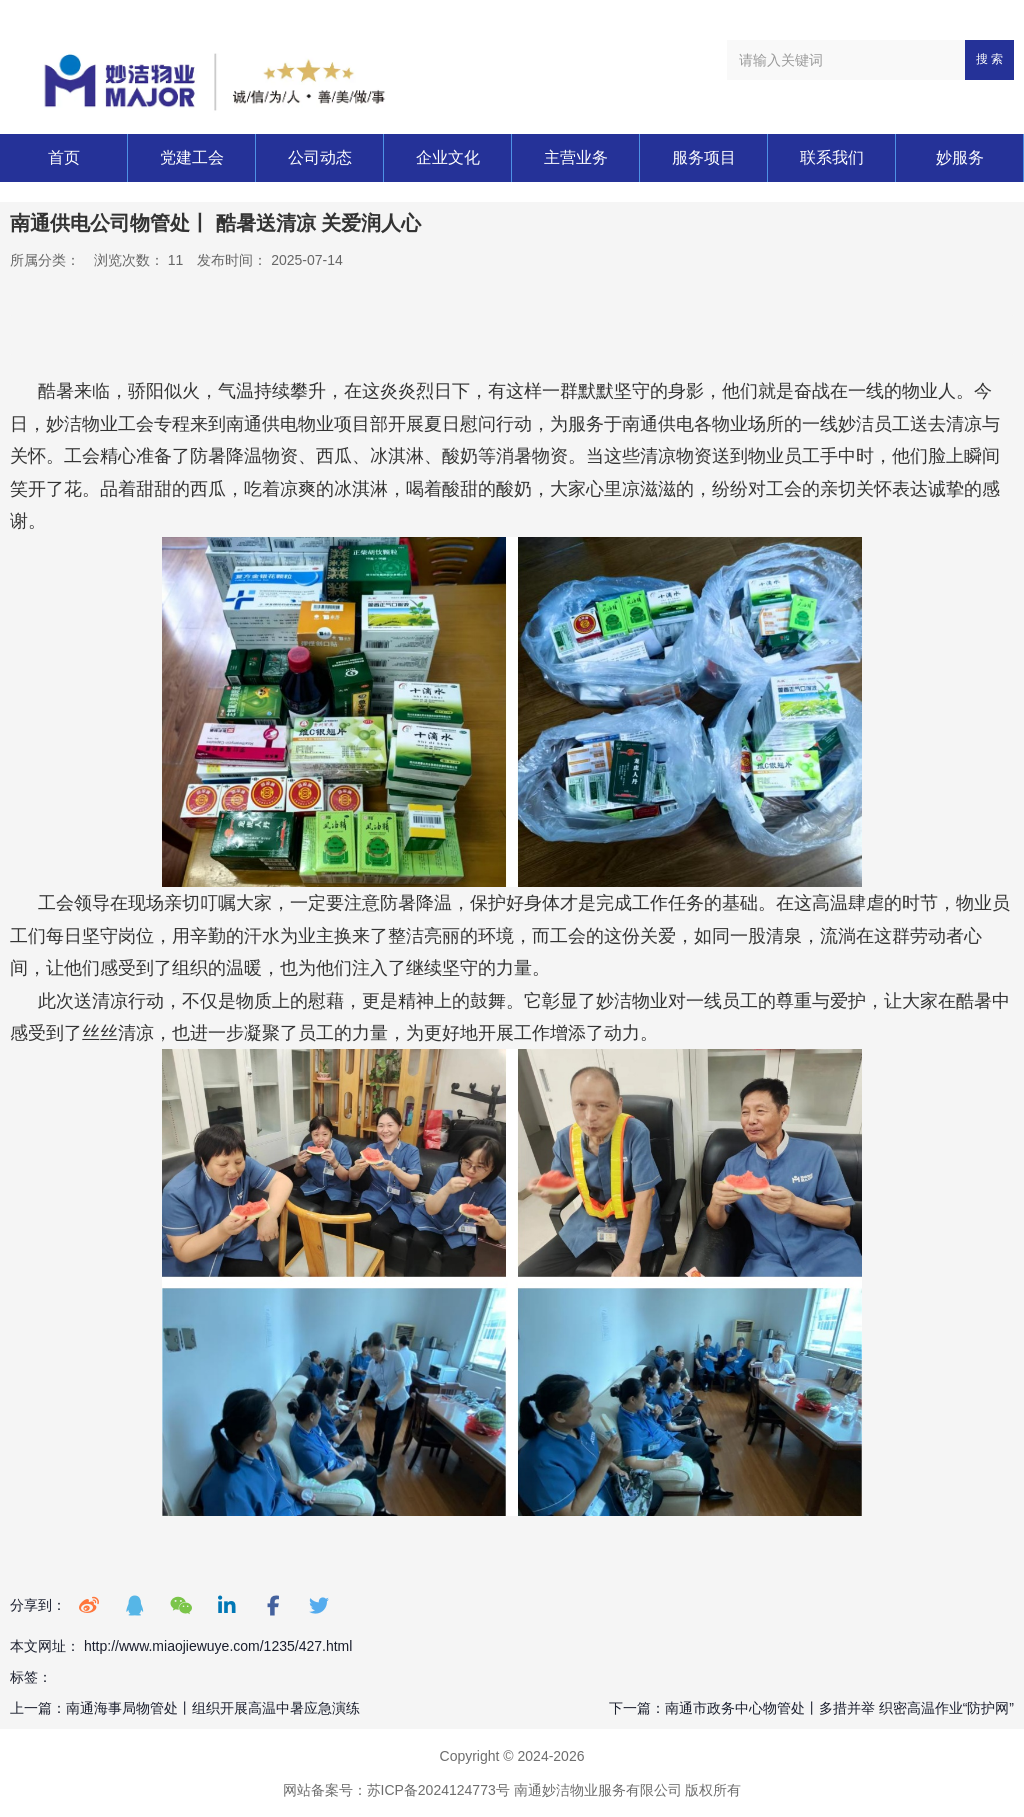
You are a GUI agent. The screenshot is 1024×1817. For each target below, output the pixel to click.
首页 (64, 157)
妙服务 (960, 157)
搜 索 (989, 59)
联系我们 (832, 157)
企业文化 (448, 157)
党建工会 (192, 157)
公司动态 (320, 157)
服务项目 (704, 157)
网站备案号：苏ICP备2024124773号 (396, 1790)
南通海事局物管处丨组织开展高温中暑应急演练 (213, 1708)
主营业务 (576, 157)
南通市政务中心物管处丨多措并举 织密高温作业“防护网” (839, 1708)
